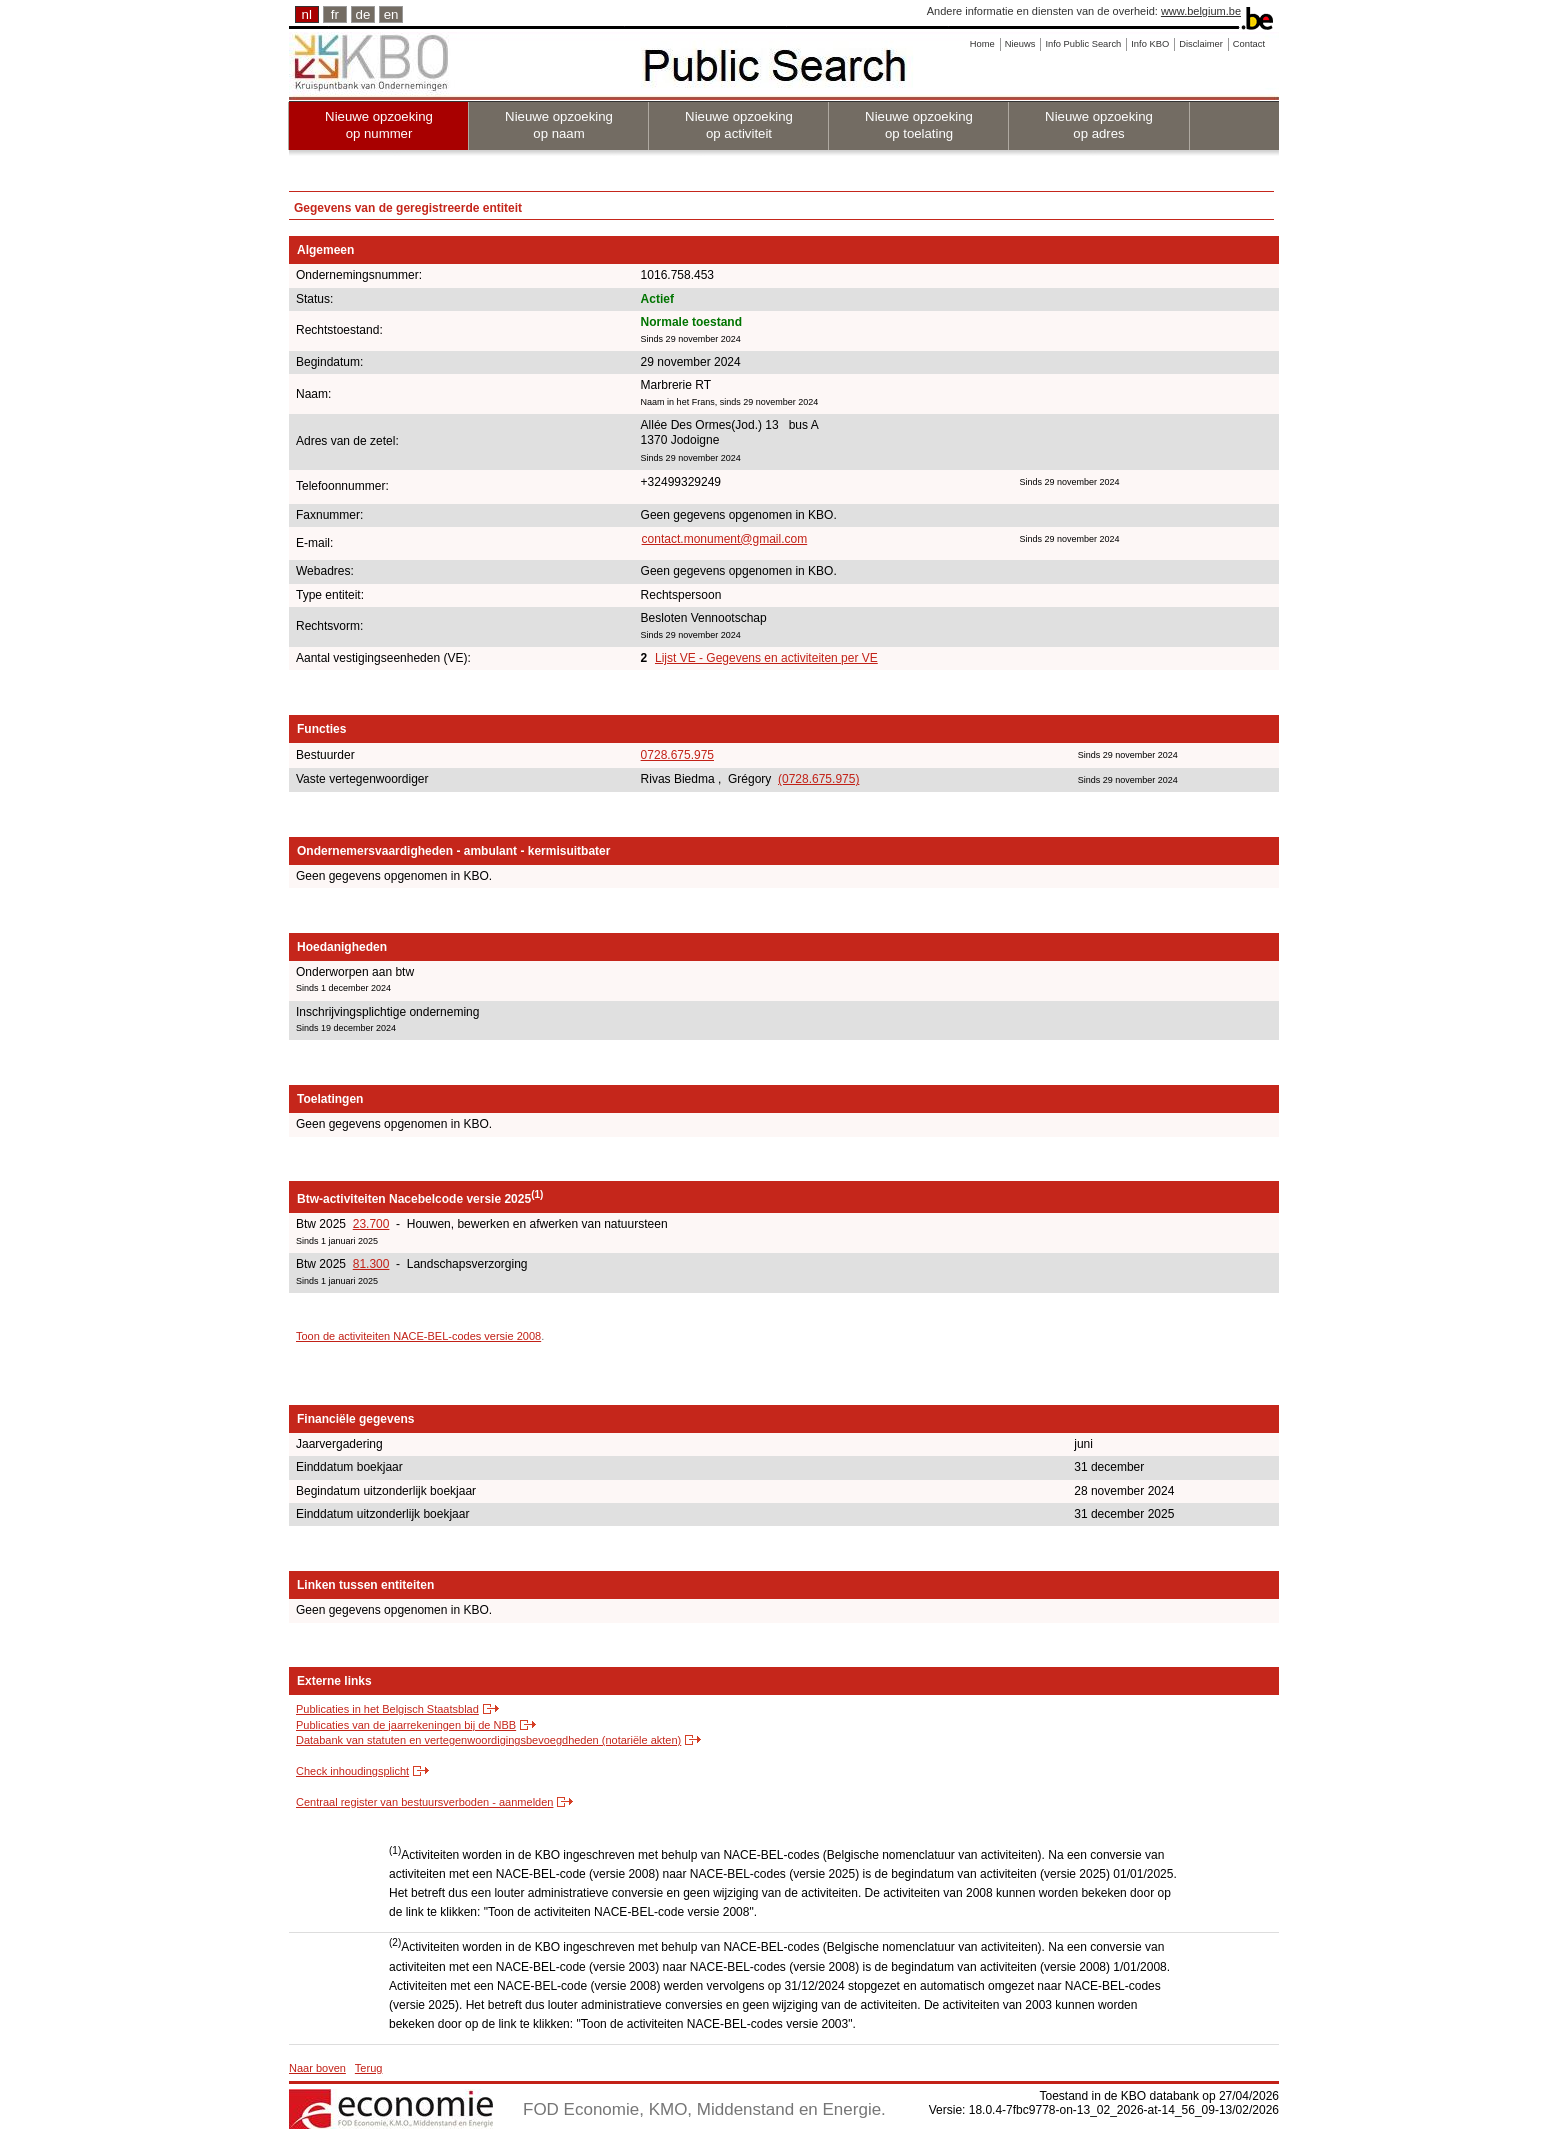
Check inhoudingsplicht (352, 1771)
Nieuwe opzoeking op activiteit (739, 125)
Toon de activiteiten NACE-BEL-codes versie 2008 (418, 1336)
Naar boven (317, 2068)
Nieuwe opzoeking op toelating (919, 125)
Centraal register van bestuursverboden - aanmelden (424, 1802)
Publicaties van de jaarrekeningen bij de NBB (406, 1725)
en (391, 14)
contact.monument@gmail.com (725, 539)
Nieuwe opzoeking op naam (559, 125)
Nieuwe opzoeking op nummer (379, 125)
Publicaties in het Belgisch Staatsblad (387, 1709)
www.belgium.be (1201, 11)
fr (335, 14)
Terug (369, 2068)
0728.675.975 (677, 755)
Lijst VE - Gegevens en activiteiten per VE (766, 658)
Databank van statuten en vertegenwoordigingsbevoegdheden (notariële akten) (488, 1740)
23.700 (371, 1224)
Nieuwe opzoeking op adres (1099, 125)
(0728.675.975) (818, 779)
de (363, 14)
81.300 (371, 1264)
